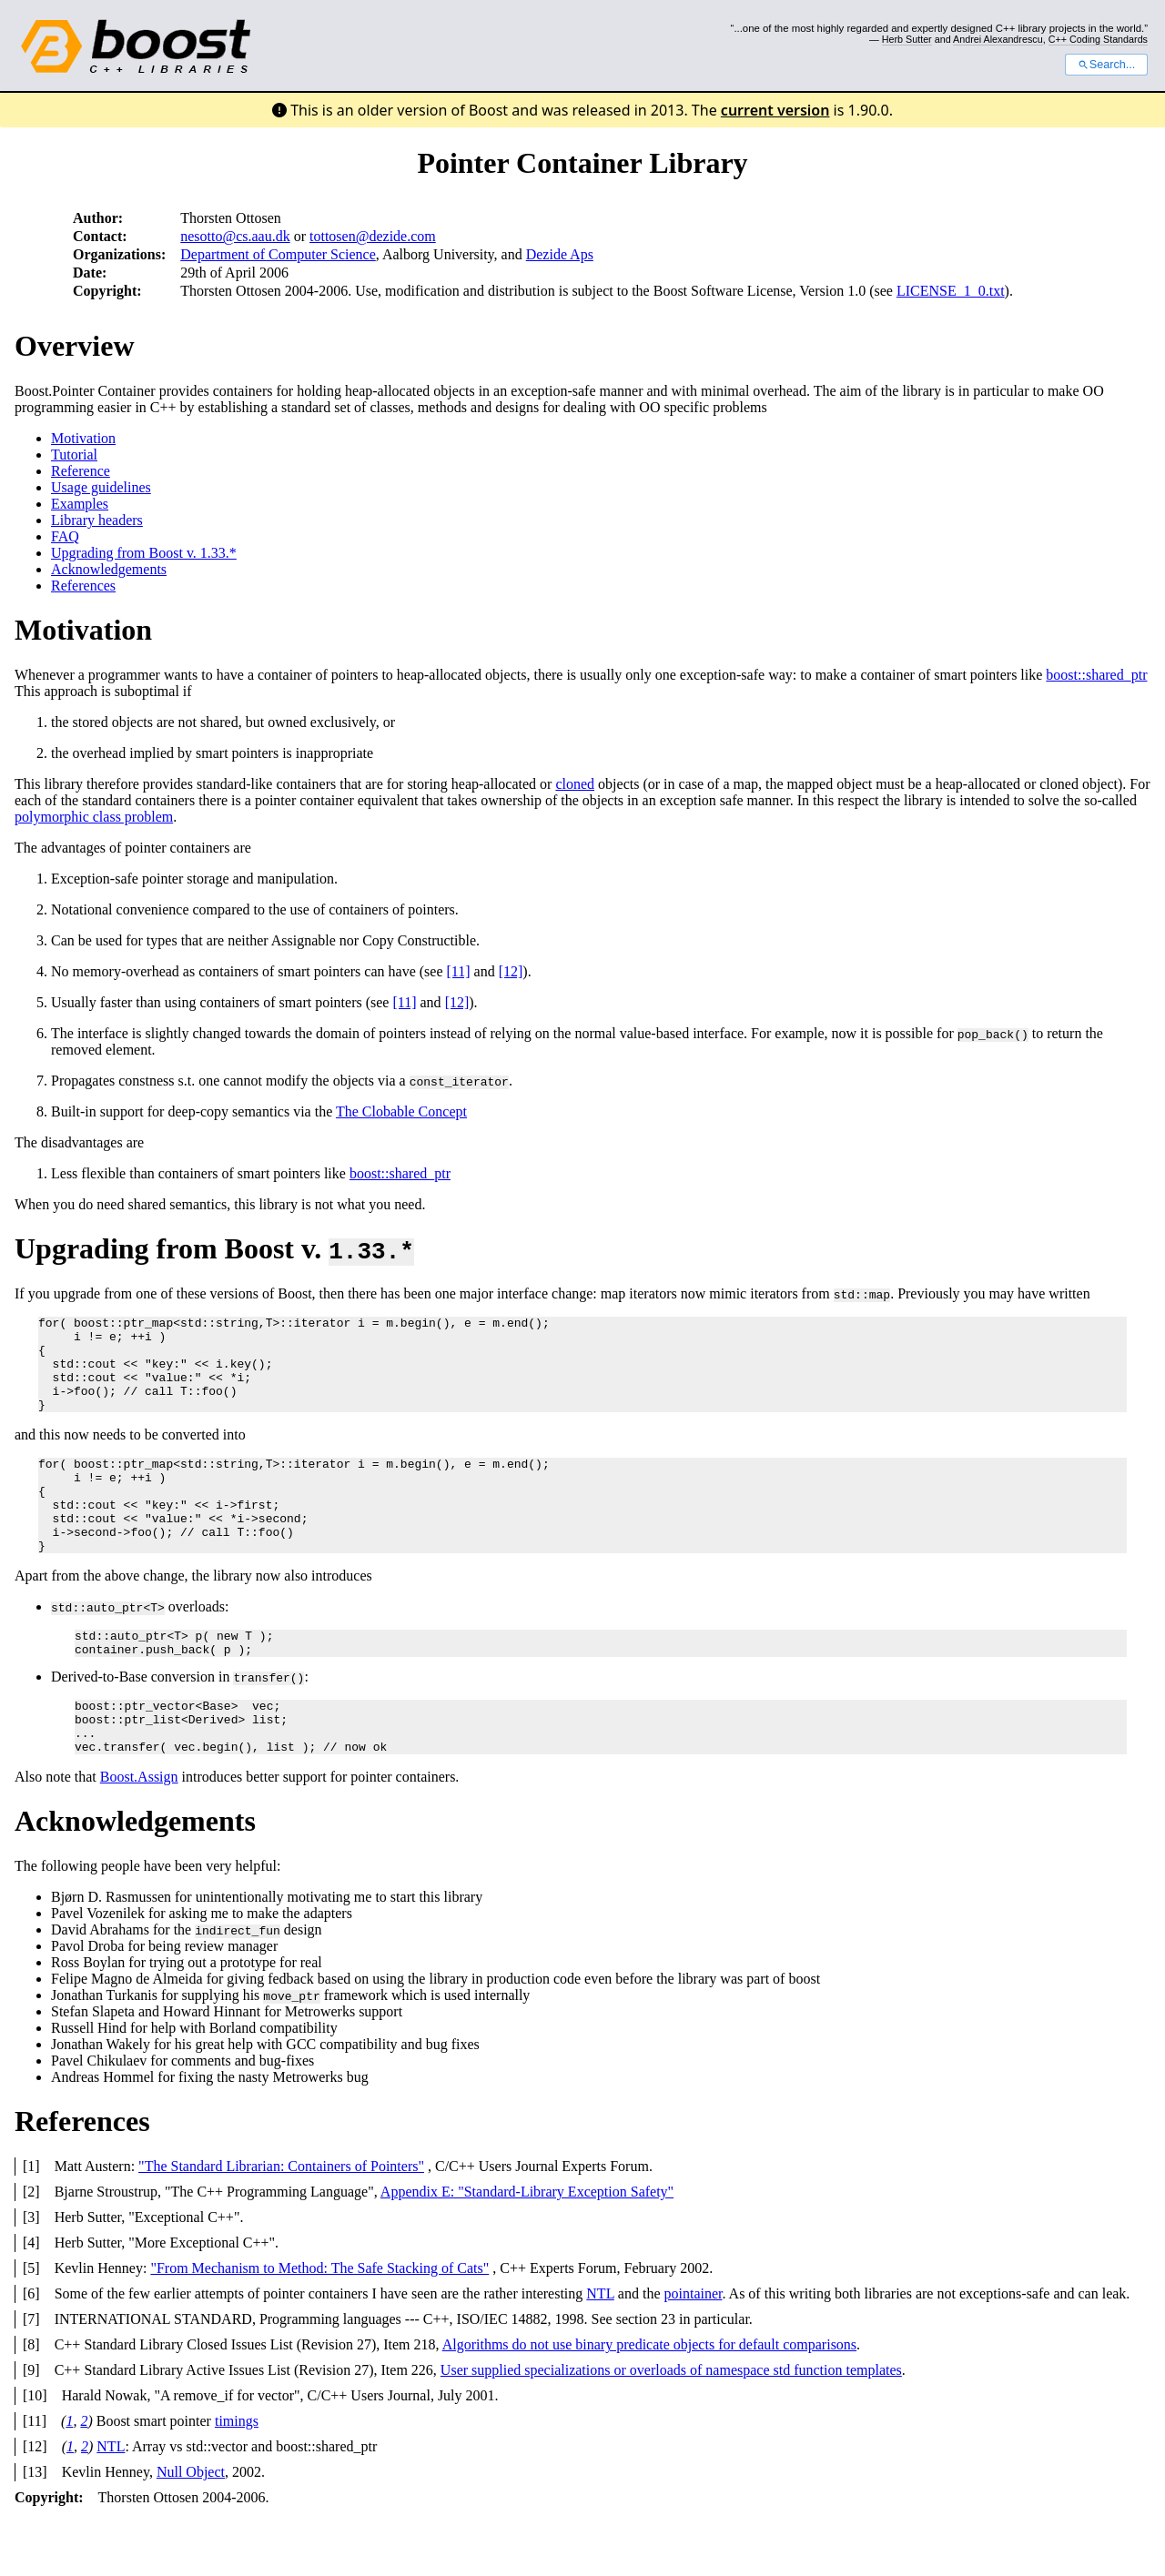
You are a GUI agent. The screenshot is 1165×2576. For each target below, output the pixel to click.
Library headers (97, 520)
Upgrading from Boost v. (214, 1248)
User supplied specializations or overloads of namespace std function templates (671, 2424)
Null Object (191, 2526)
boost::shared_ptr (1096, 674)
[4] (31, 2297)
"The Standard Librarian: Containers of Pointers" (281, 2220)
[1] (31, 2220)
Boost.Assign (139, 1831)
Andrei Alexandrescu (998, 39)
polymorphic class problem (94, 816)
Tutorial (74, 454)
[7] (31, 2373)
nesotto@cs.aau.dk (234, 236)
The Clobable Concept (401, 1111)
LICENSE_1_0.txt (951, 290)
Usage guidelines (101, 487)
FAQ (65, 536)
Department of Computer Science (278, 254)
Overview (75, 345)
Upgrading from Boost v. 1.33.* (144, 553)
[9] (31, 2424)
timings (236, 2475)
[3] (31, 2271)
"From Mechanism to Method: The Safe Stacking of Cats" (319, 2322)
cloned (574, 784)
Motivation (83, 438)
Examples (79, 503)
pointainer (693, 2348)
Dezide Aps (559, 254)
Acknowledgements (109, 569)
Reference (80, 471)
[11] (459, 971)
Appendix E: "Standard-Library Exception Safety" (527, 2246)
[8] (31, 2399)
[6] (31, 2348)
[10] (35, 2450)
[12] (511, 971)
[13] (35, 2526)
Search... (1106, 64)
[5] (31, 2322)
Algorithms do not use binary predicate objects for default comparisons (649, 2399)
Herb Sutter (907, 39)
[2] (31, 2246)
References (83, 585)
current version (775, 110)
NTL (600, 2348)
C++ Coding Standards (1098, 39)
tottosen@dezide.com (372, 236)
